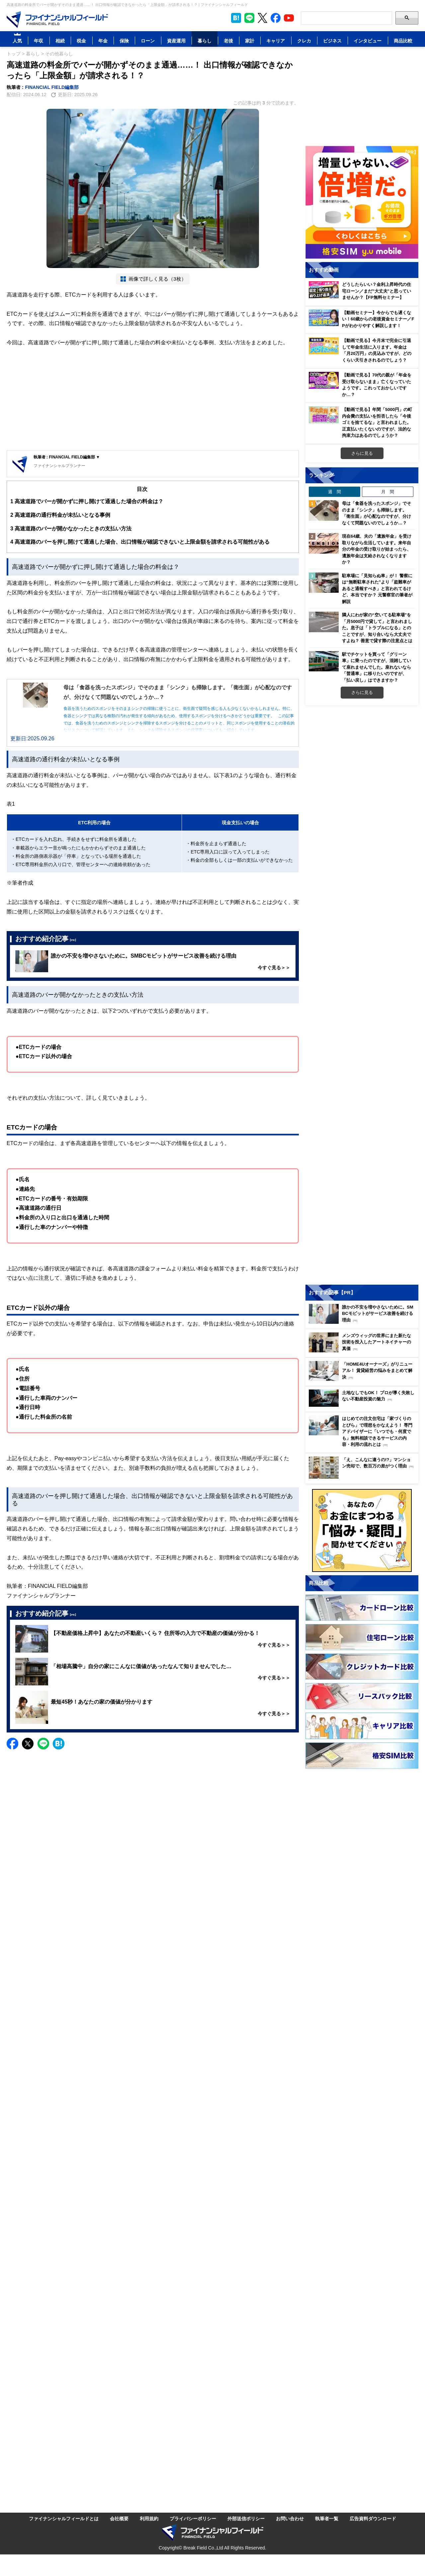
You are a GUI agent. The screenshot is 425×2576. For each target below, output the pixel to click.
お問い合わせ (290, 2518)
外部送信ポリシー (246, 2518)
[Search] (346, 18)
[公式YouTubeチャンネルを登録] (289, 18)
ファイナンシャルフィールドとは (64, 2518)
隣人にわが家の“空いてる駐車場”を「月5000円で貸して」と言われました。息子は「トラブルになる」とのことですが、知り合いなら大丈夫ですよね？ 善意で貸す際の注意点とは (377, 628)
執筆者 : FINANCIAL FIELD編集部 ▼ (67, 457)
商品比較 (403, 40)
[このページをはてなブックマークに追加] (236, 18)
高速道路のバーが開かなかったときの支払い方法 (70, 528)
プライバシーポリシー (193, 2518)
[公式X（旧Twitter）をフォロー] (262, 18)
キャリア (275, 40)
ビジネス (332, 40)
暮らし (205, 40)
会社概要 (119, 2518)
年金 (103, 40)
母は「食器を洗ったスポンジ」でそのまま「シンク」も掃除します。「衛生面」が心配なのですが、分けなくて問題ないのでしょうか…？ (376, 513)
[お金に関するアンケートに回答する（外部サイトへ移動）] (361, 1530)
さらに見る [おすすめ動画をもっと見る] (362, 453)
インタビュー (368, 40)
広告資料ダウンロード (373, 2518)
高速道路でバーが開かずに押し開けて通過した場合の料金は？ (86, 501)
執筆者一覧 (326, 2518)
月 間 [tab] (387, 492)
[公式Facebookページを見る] (275, 18)
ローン (148, 40)
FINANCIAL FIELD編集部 (52, 87)
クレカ (304, 40)
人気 (17, 40)
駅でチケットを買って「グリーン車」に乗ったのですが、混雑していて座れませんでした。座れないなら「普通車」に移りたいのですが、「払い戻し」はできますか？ (376, 667)
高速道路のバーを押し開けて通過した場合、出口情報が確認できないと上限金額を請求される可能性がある (140, 542)
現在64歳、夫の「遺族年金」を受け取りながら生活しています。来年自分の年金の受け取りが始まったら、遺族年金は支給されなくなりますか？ (376, 549)
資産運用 (176, 40)
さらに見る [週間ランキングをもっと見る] (362, 692)
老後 (228, 40)
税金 (81, 40)
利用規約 (149, 2518)
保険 (124, 40)
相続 (60, 40)
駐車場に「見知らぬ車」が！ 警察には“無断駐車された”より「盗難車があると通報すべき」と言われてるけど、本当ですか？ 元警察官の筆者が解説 (377, 588)
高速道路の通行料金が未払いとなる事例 (60, 515)
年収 (38, 40)
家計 (249, 40)
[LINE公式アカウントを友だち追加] (249, 18)
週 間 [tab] (334, 492)
